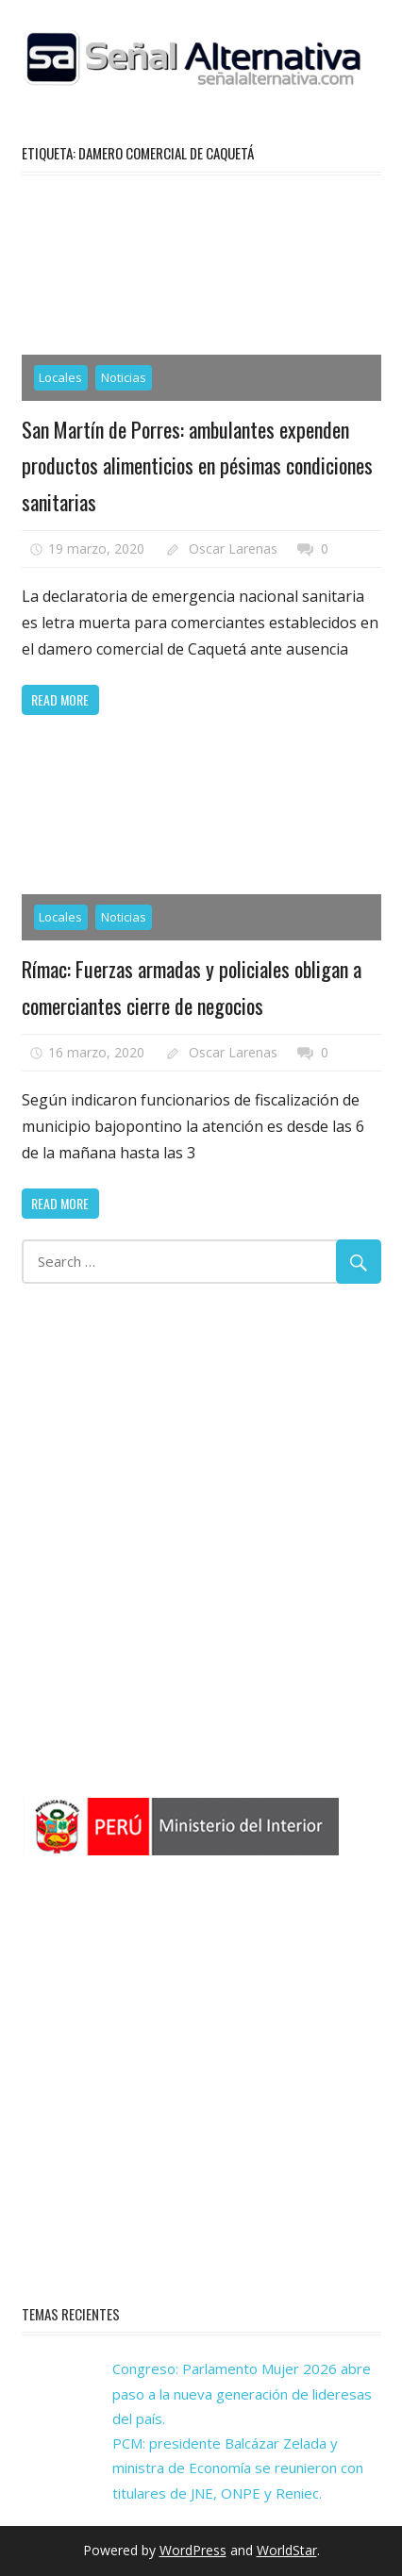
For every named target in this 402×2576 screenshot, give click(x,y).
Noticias (123, 377)
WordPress (192, 2550)
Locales (60, 377)
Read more (60, 699)
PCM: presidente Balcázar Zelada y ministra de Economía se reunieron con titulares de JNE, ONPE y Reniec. (237, 2468)
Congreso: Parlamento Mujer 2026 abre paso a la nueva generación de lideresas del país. (242, 2393)
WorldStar (287, 2550)
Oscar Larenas (233, 548)
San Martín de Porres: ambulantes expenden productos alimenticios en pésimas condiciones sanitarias (197, 465)
